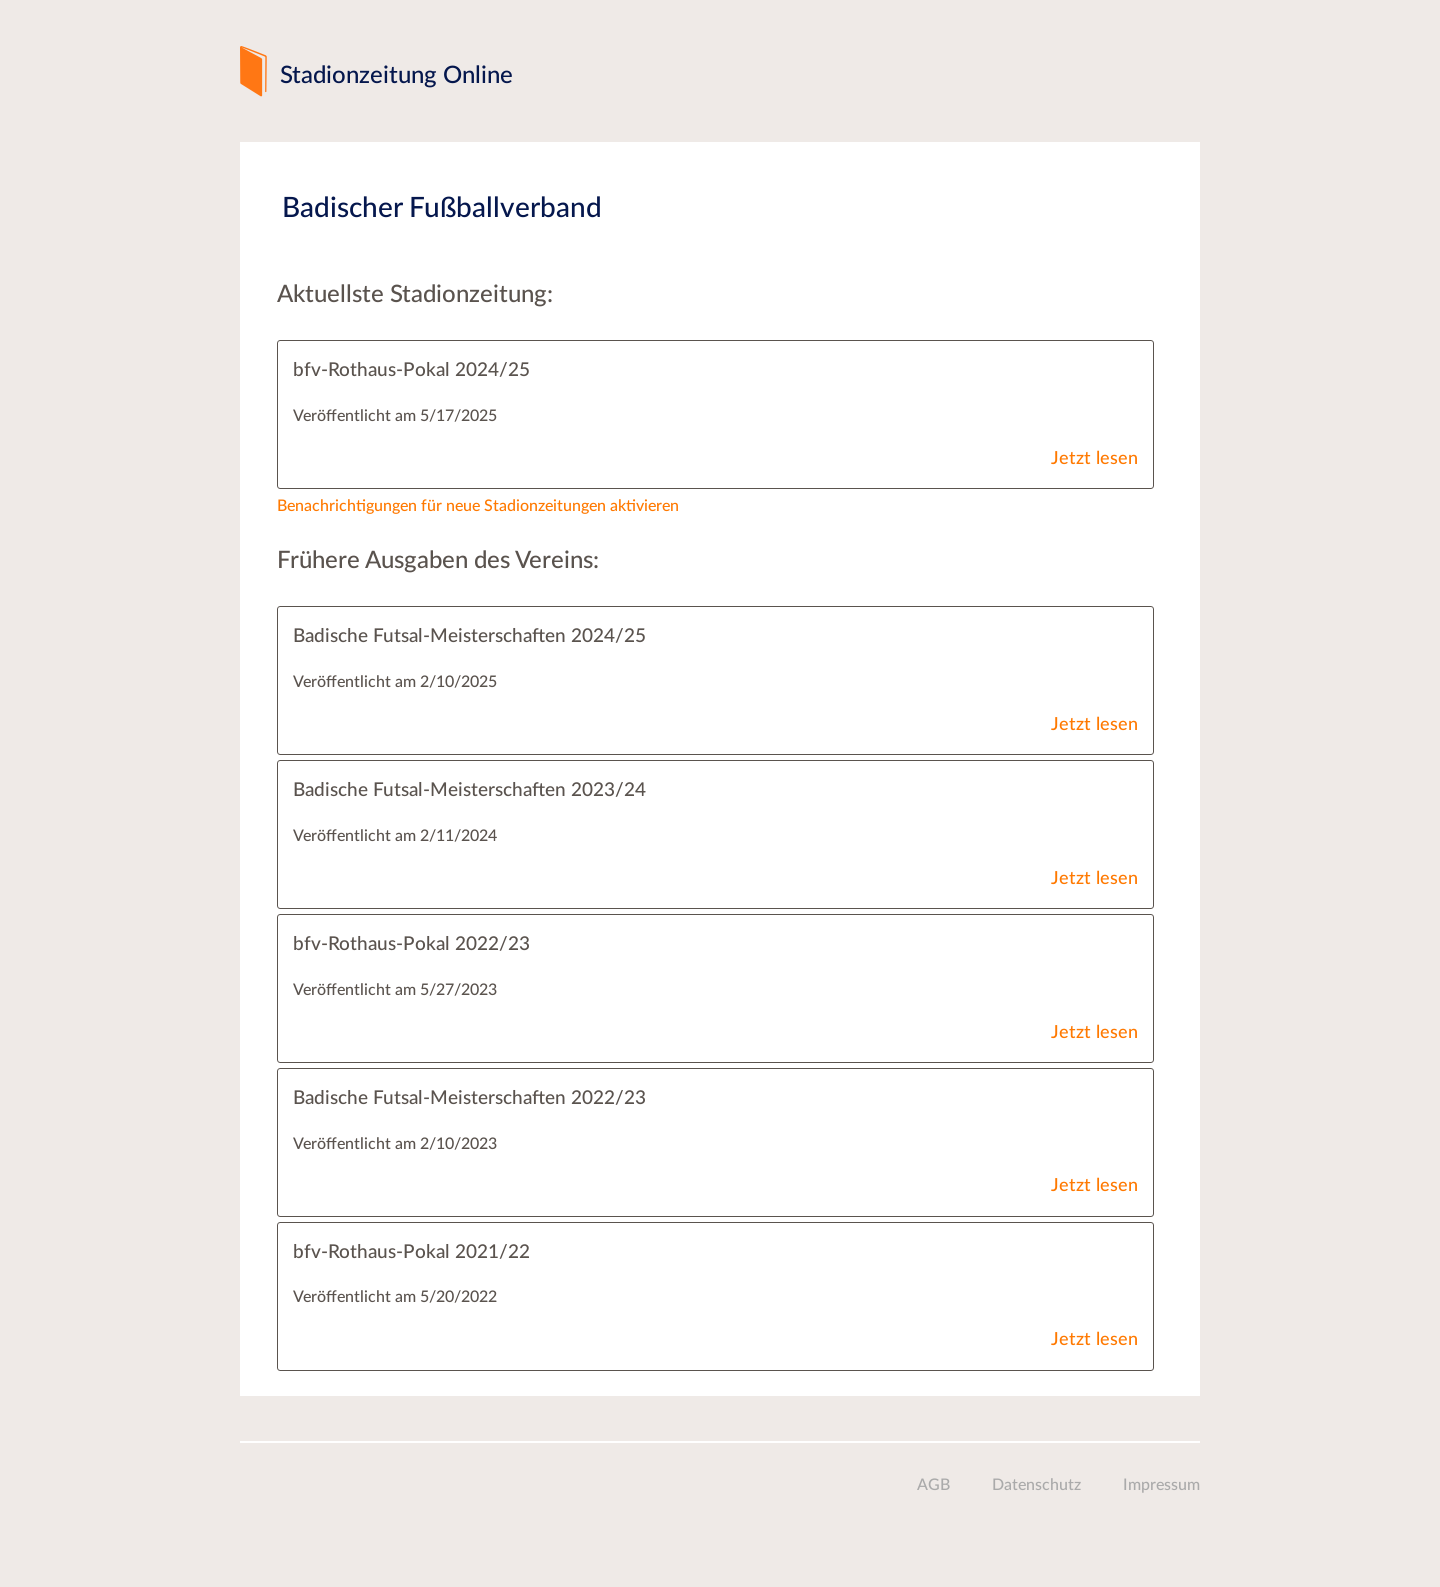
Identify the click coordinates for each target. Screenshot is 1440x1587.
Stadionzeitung (396, 76)
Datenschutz (1036, 1485)
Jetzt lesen (1094, 459)
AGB (933, 1485)
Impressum (1161, 1485)
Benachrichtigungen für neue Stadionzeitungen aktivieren (478, 506)
